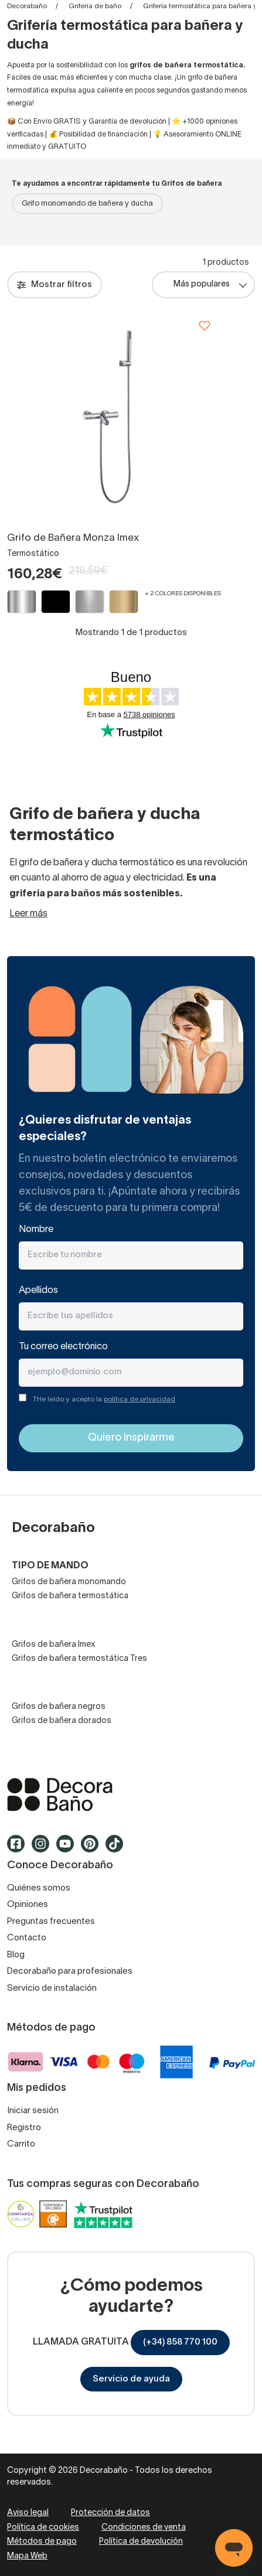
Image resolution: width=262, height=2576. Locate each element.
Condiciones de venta (143, 2527)
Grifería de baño (95, 6)
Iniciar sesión (33, 2111)
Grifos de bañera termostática (70, 1596)
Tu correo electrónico (63, 1347)
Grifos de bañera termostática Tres (79, 1659)
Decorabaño (27, 6)
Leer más (28, 914)
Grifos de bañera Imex (54, 1645)
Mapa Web (27, 2556)
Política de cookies (43, 2527)
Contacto (26, 1938)
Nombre (36, 1230)
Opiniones (27, 1905)
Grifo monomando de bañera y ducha (87, 203)
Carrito (21, 2144)
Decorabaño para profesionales (69, 1971)
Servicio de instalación (52, 1988)
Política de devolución (141, 2542)
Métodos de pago (42, 2542)
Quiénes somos (38, 1888)
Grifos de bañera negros (59, 1707)
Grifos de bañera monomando (69, 1582)
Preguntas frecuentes (51, 1922)
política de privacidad (139, 1399)
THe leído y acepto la (104, 1399)
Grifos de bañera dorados (61, 1721)
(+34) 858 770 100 (180, 2342)
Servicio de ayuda (131, 2379)
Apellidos (38, 1291)
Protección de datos (110, 2513)
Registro (24, 2128)
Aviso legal (28, 2513)
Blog (16, 1955)
